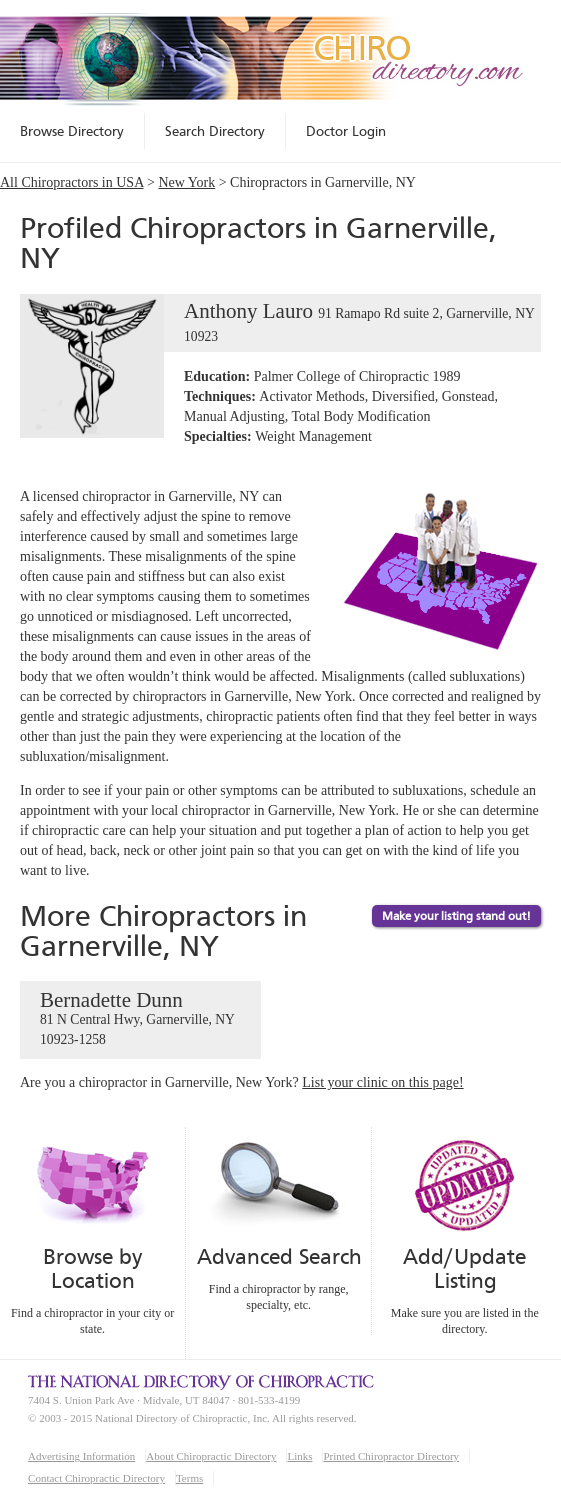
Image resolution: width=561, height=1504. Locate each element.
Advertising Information (81, 1456)
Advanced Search (279, 1256)
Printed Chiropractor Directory (391, 1456)
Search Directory (215, 131)
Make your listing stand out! (456, 916)
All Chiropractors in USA (72, 182)
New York (186, 182)
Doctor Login (346, 131)
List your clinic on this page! (382, 1082)
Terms (189, 1478)
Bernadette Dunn (140, 1019)
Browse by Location (92, 1268)
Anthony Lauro (277, 323)
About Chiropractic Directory (211, 1456)
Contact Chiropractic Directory (96, 1478)
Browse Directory (72, 131)
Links (299, 1456)
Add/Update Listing (464, 1268)
